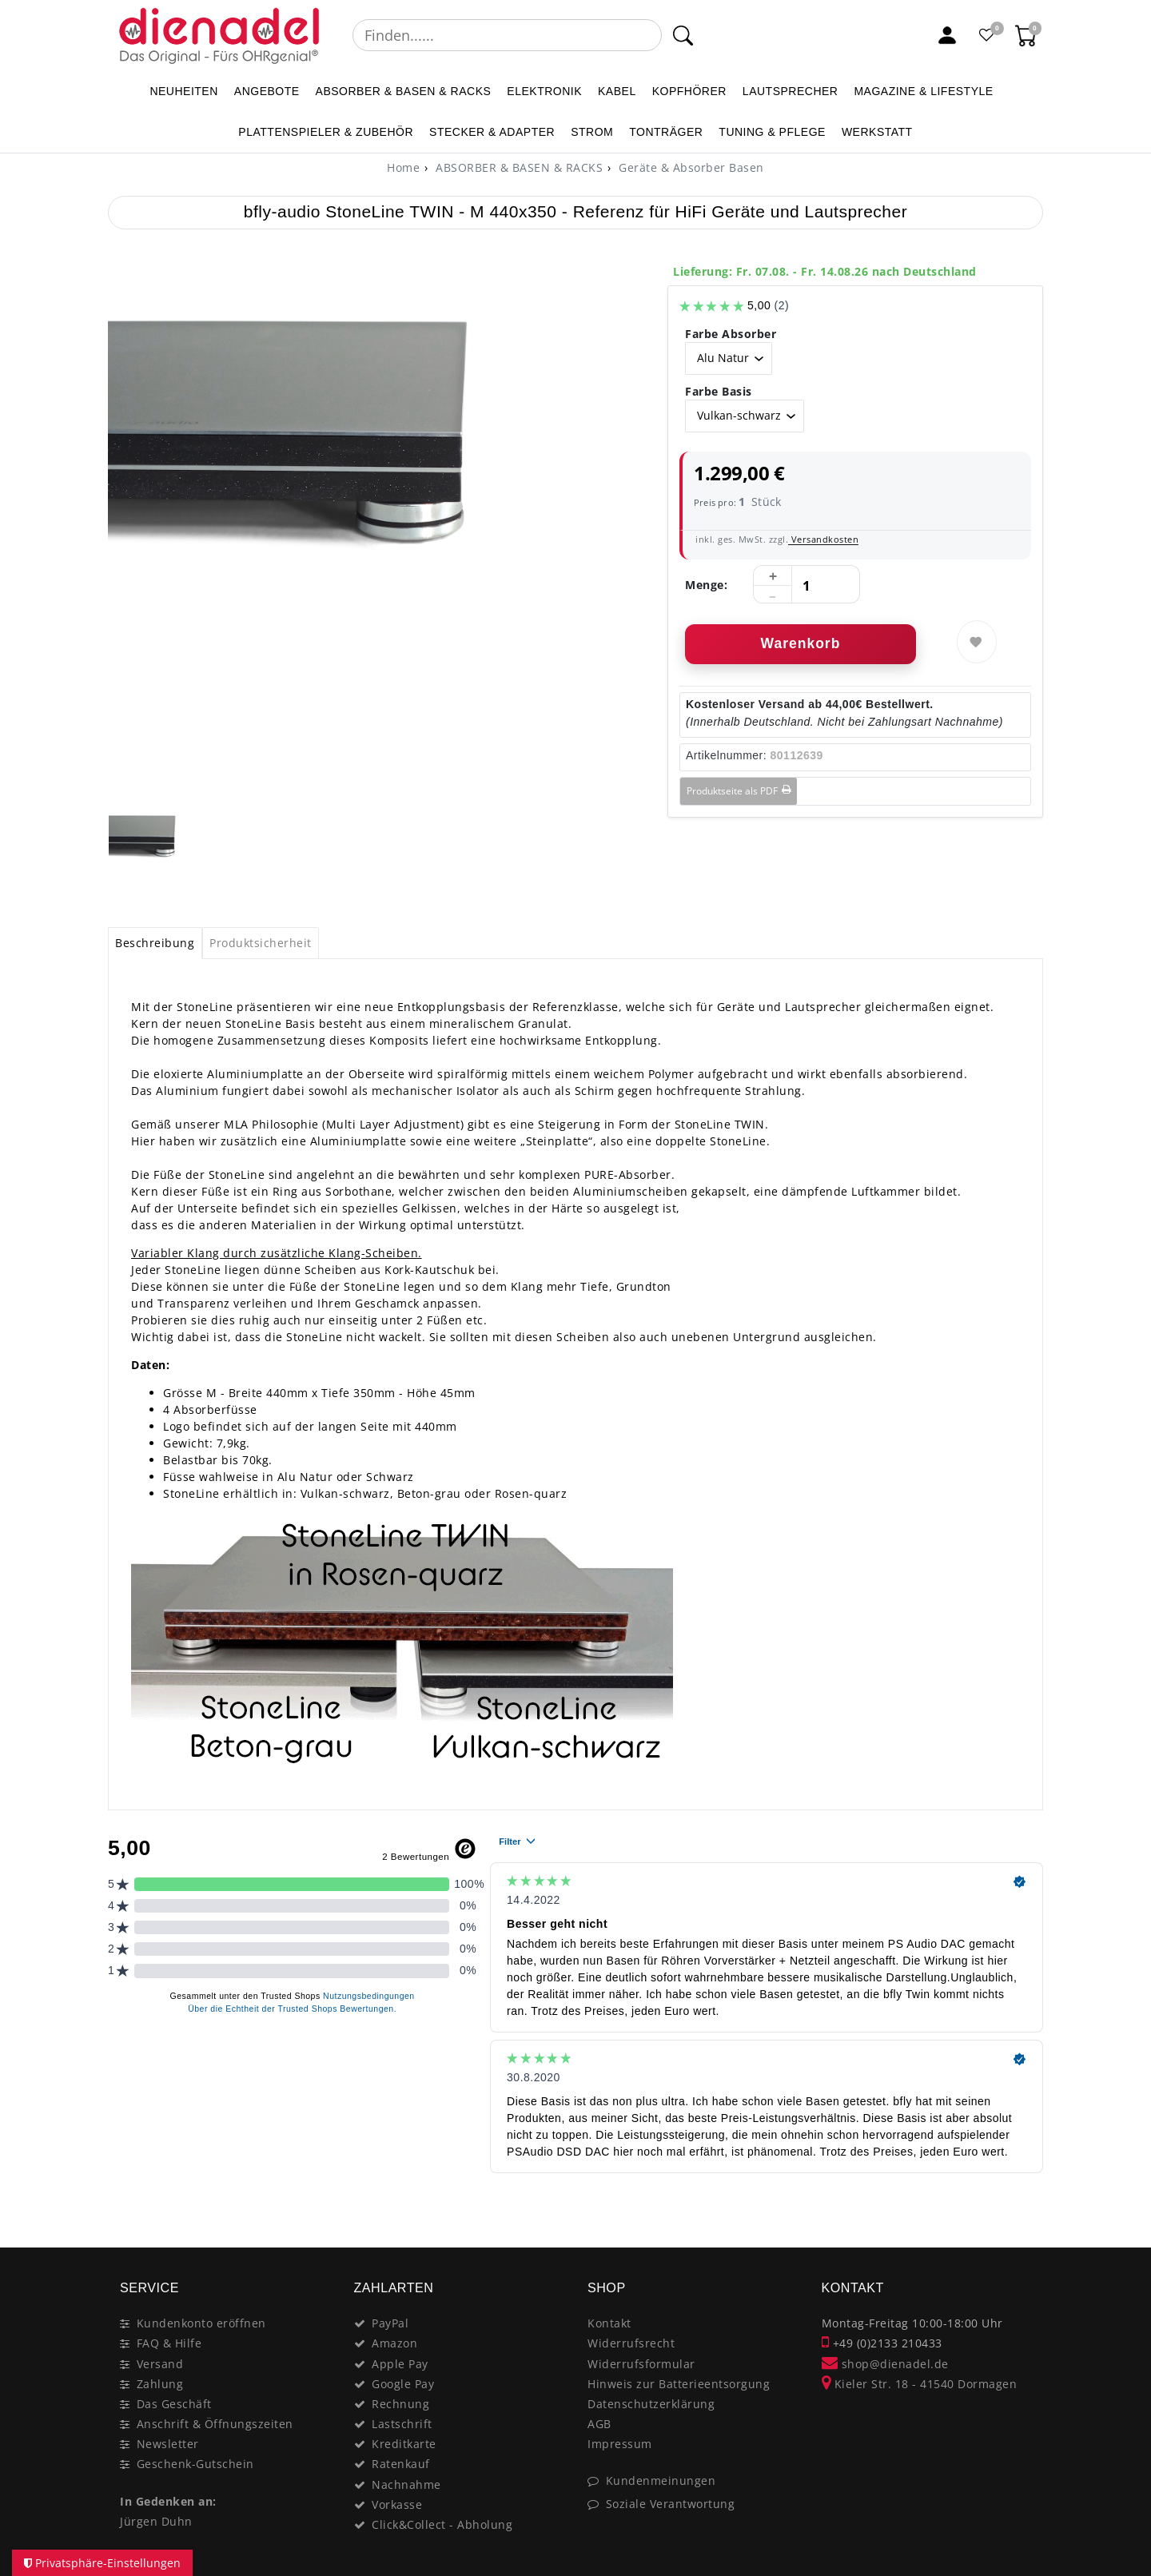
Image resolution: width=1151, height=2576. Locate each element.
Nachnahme (406, 2484)
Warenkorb (801, 643)
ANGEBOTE (267, 91)
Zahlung (160, 2383)
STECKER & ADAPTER (492, 131)
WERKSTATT (877, 131)
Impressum (619, 2443)
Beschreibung (154, 942)
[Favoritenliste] (987, 35)
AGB (599, 2423)
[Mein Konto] (947, 35)
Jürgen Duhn (156, 2521)
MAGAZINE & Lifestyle (923, 91)
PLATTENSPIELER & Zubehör (325, 131)
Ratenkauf (401, 2463)
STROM (592, 131)
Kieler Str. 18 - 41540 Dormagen (920, 2383)
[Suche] (683, 35)
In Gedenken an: (168, 2501)
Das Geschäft (174, 2403)
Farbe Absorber (730, 333)
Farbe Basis (718, 391)
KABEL (617, 91)
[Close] (1023, 2213)
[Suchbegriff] (507, 35)
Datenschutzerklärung (651, 2403)
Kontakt (609, 2323)
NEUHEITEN (183, 91)
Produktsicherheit (260, 942)
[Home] (403, 167)
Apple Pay (400, 2363)
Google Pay (403, 2383)
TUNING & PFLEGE (772, 131)
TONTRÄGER (666, 131)
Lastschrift (402, 2423)
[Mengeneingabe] (806, 585)
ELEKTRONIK (544, 91)
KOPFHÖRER (689, 91)
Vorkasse (397, 2504)
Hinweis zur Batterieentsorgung (678, 2383)
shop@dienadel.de (885, 2363)
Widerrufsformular (641, 2363)
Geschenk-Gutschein (195, 2463)
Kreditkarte (404, 2443)
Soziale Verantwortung (670, 2503)
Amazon (394, 2343)
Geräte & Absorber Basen (689, 167)
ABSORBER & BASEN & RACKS (404, 91)
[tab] (155, 943)
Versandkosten (823, 539)
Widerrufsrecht (631, 2343)
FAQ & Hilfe (169, 2343)
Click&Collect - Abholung (442, 2524)
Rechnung (400, 2403)
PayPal (390, 2323)
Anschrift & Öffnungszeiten (215, 2423)
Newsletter (168, 2443)
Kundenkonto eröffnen (201, 2323)
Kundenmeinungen (661, 2480)
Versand (160, 2363)
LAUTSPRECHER (790, 91)
